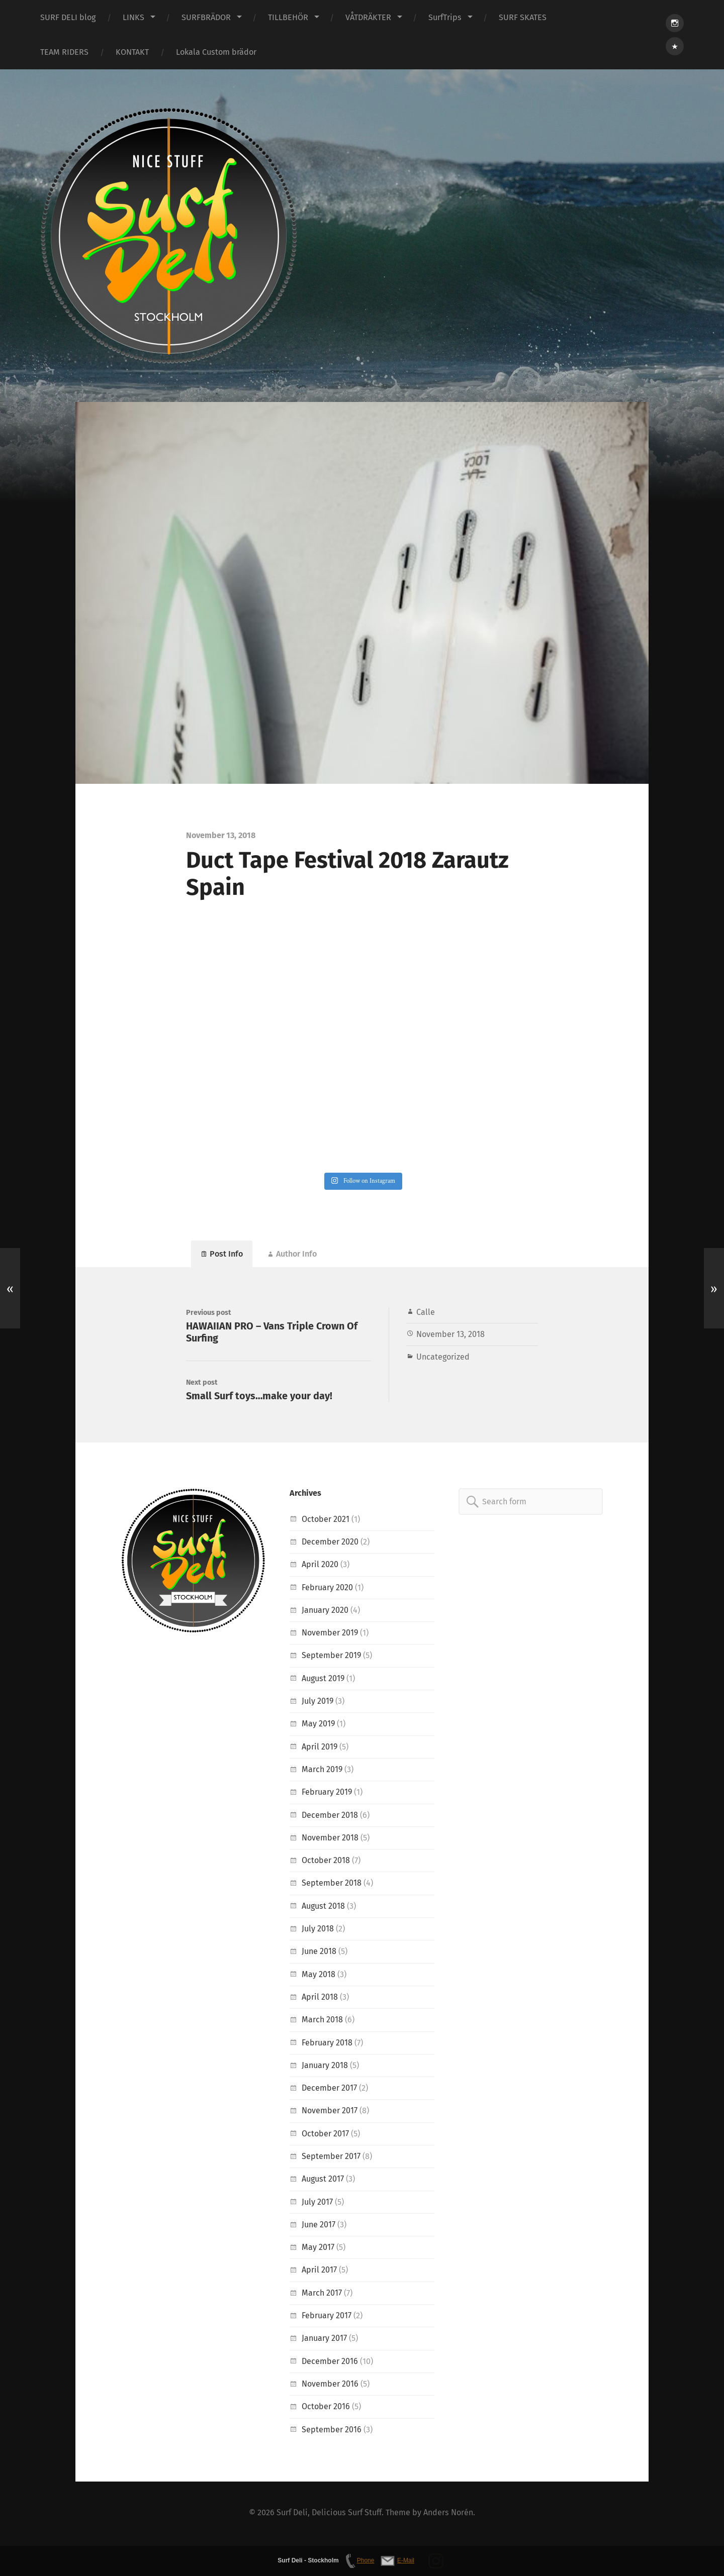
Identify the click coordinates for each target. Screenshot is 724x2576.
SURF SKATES (523, 17)
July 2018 (318, 1930)
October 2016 (326, 2408)
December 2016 (330, 2362)
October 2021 (325, 1520)
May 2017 (318, 2249)
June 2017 (318, 2226)
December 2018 (330, 1816)
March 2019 (322, 1771)
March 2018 (322, 2021)
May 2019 (318, 1725)
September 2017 (331, 2157)
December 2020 (330, 1543)
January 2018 (325, 2067)
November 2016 (330, 2385)
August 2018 (323, 1907)
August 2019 (323, 1680)
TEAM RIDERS (64, 52)
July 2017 (317, 2203)
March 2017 (322, 2294)
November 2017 (329, 2112)
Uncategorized (443, 1357)
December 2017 (329, 2089)
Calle (425, 1312)
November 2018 (330, 1839)
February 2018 (327, 2044)
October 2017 (325, 2135)
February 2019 (327, 1794)
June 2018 (319, 1953)
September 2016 (331, 2431)
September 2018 (331, 1885)
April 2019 (320, 1748)
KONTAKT (132, 52)
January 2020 (325, 1611)
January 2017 (324, 2340)
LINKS (133, 17)
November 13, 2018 (450, 1334)
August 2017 (323, 2181)
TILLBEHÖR (288, 17)
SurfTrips (445, 17)
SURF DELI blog (68, 17)
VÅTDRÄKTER (368, 17)
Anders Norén (448, 2514)
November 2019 (330, 1634)
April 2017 (319, 2272)
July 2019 (318, 1702)
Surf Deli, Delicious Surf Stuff (329, 2514)
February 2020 (327, 1589)
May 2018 (318, 1976)
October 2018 (326, 1862)
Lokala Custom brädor (216, 52)
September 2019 (331, 1657)
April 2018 (320, 1998)
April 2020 (320, 1566)
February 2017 (326, 2317)
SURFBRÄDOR (206, 17)
